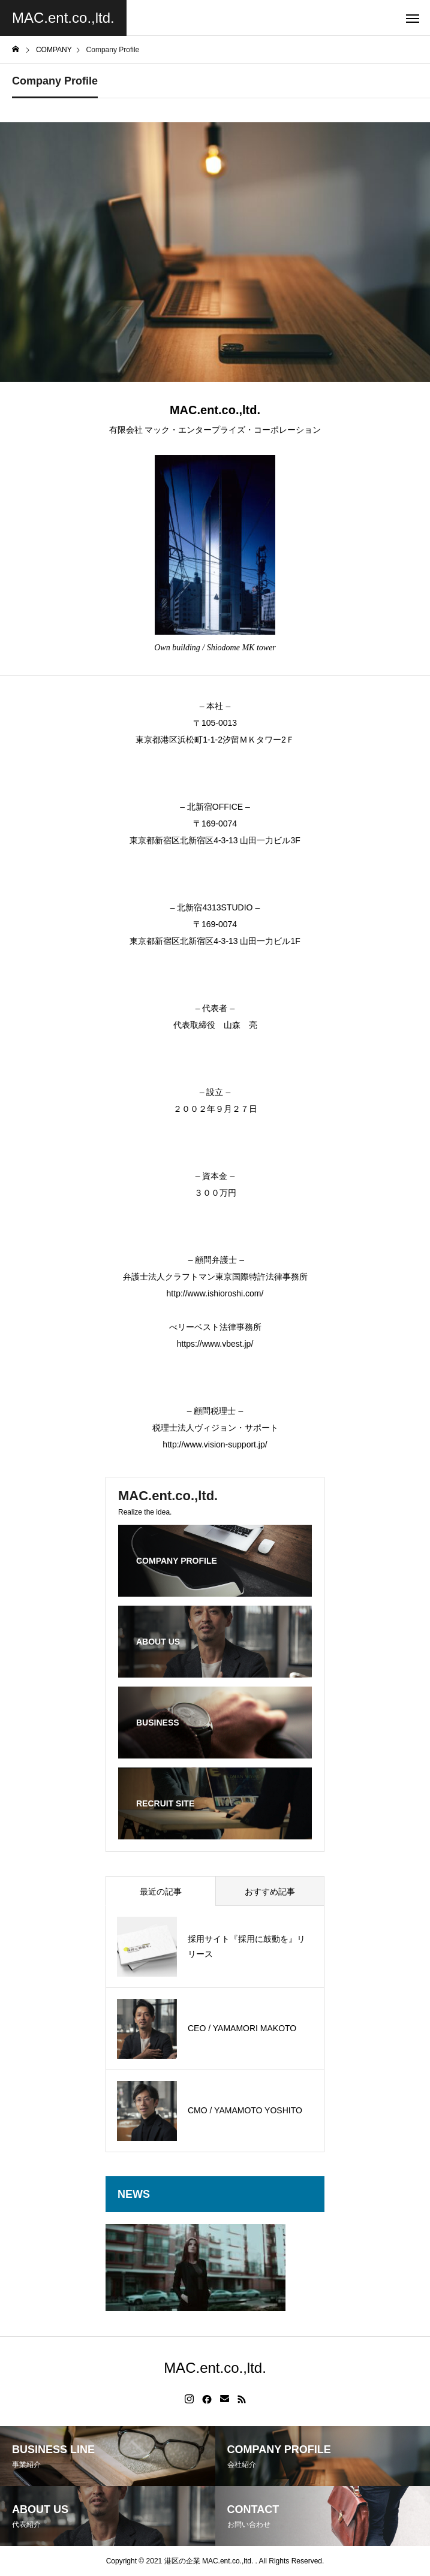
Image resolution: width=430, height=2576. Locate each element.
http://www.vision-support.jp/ (215, 1444)
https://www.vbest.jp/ (215, 1344)
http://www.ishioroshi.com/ (215, 1293)
